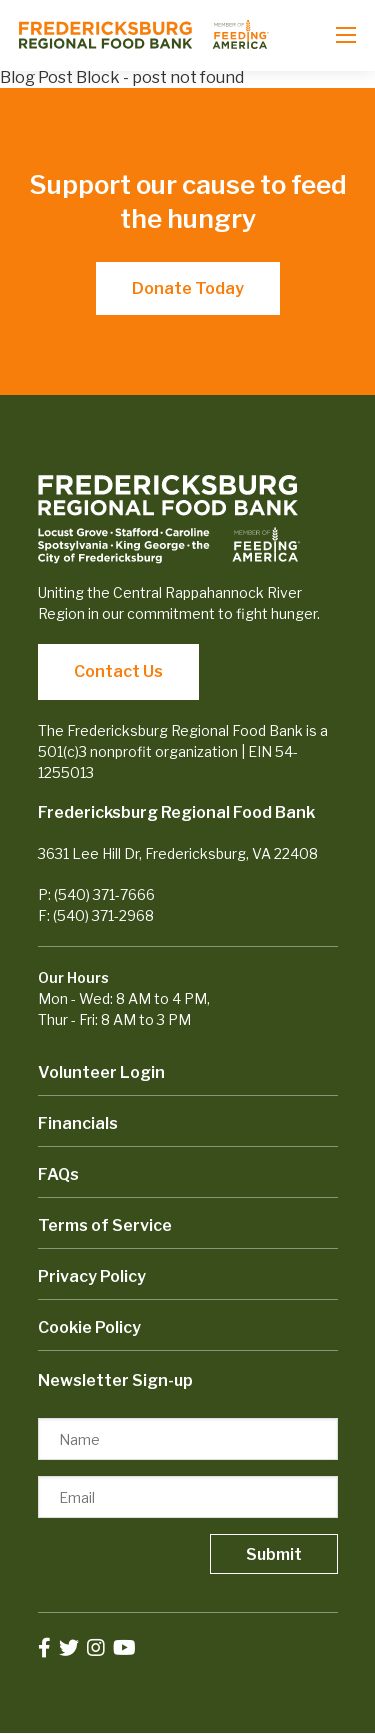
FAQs (58, 1174)
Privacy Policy (92, 1276)
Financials (78, 1123)
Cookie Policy (89, 1327)
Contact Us (118, 671)
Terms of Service (105, 1225)
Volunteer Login (101, 1072)
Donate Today (188, 288)
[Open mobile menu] (346, 35)
